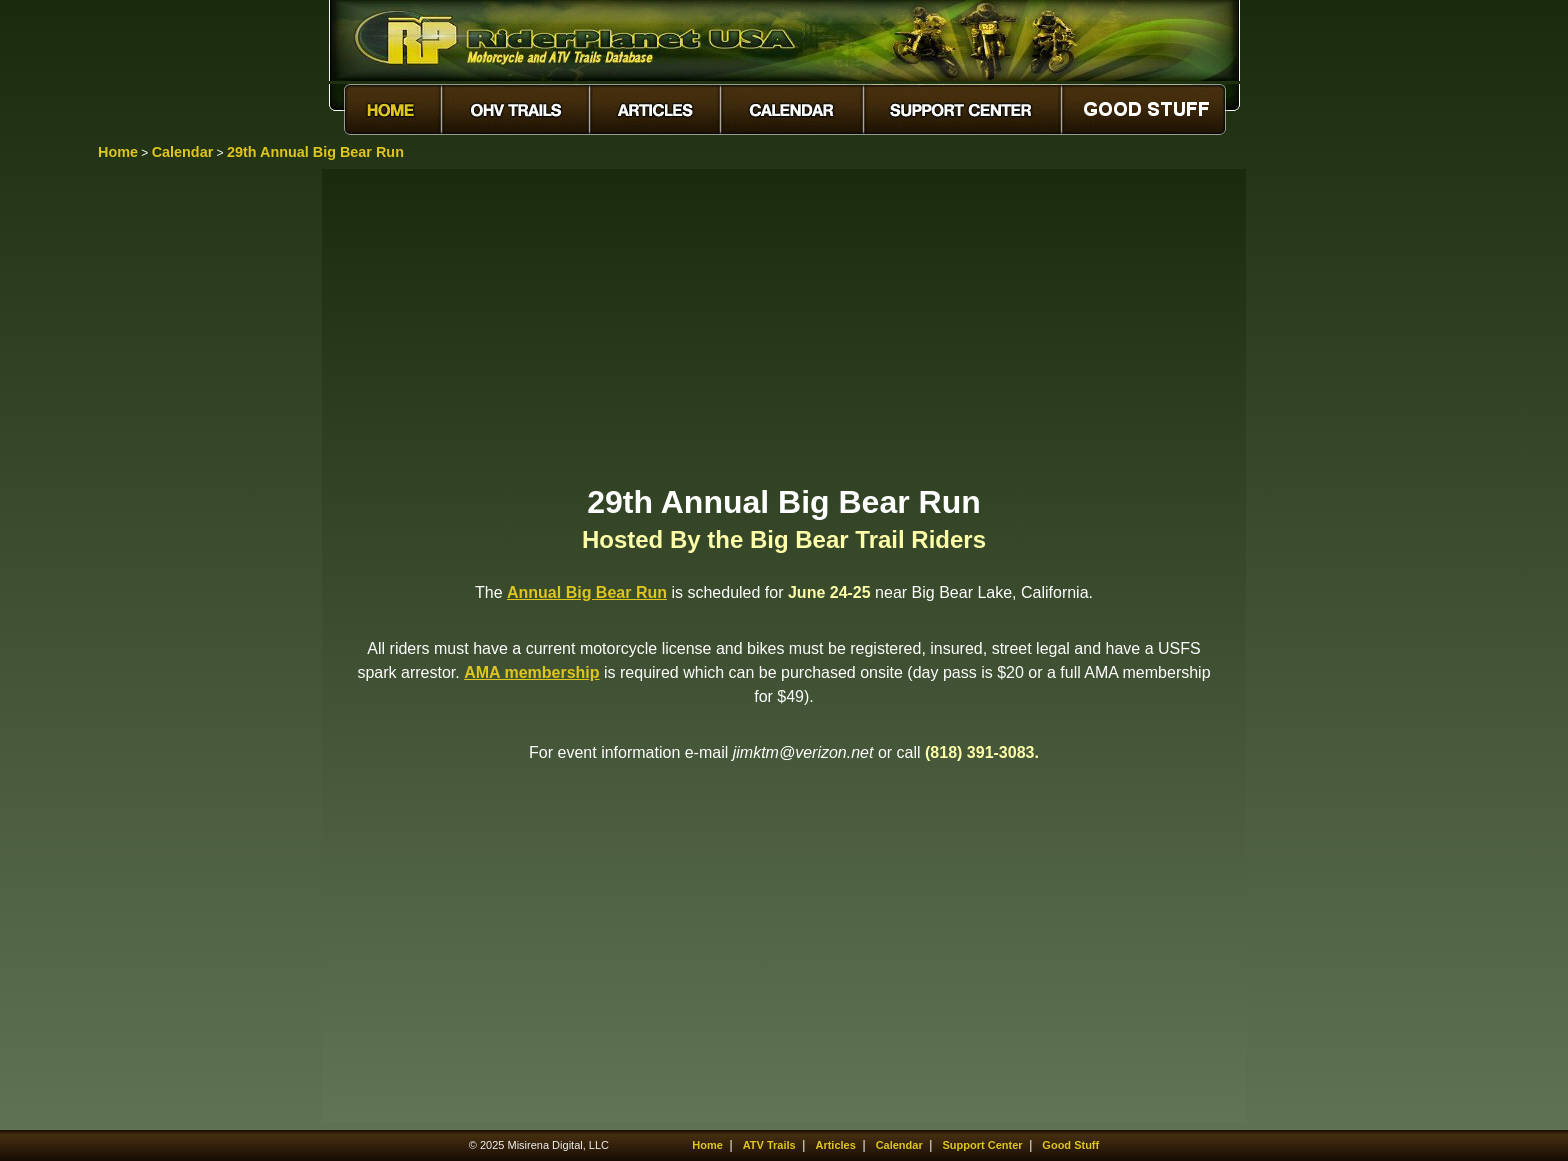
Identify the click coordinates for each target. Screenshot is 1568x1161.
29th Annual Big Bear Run (315, 152)
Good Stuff (1070, 1145)
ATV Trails (769, 1145)
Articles (835, 1145)
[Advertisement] (784, 325)
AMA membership (531, 672)
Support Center (983, 1145)
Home (118, 152)
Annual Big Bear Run (587, 592)
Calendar (183, 152)
